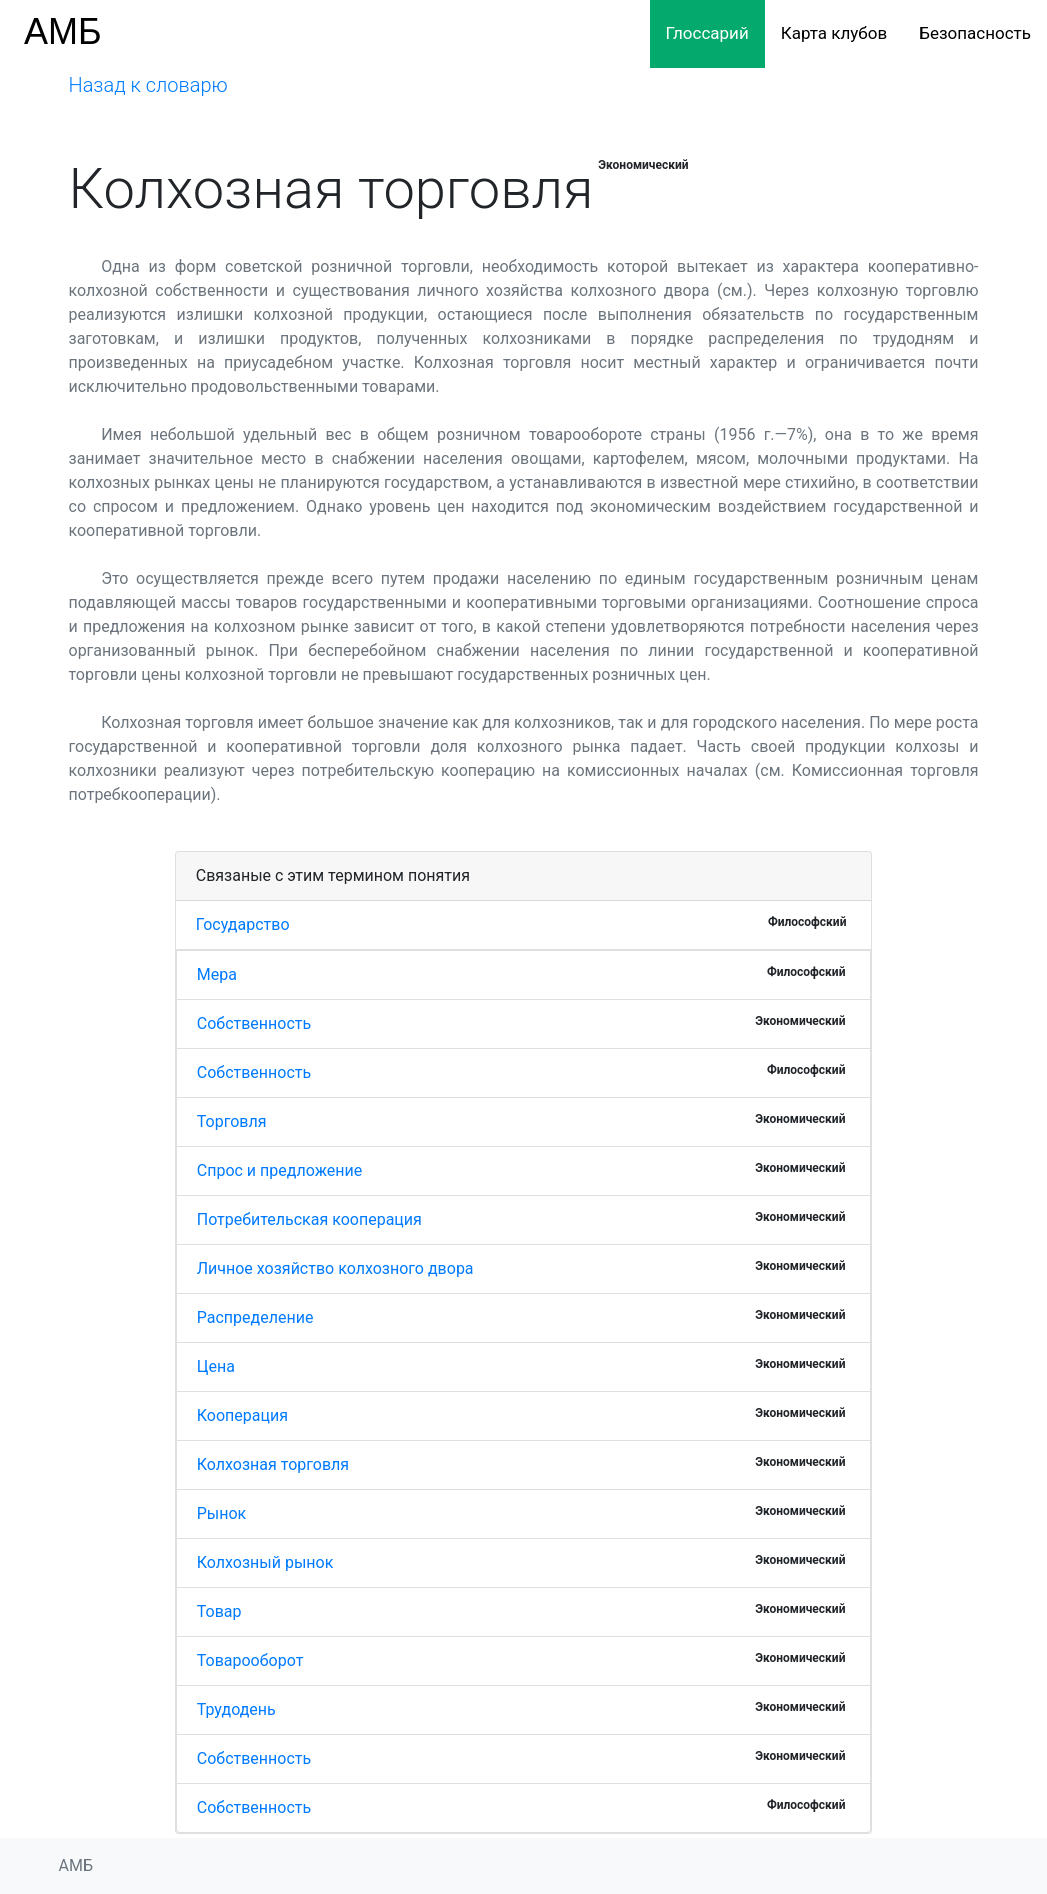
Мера (217, 974)
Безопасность (975, 33)
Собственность (254, 1023)
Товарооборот (250, 1660)
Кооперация (242, 1415)
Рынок (222, 1513)
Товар (219, 1611)
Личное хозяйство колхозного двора (335, 1268)
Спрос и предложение (279, 1170)
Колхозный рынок (265, 1562)
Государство (243, 924)
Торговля (232, 1121)
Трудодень (236, 1709)
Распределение (255, 1317)
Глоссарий (707, 33)
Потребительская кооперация (309, 1219)
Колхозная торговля (273, 1464)
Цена (216, 1366)
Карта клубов (834, 33)
